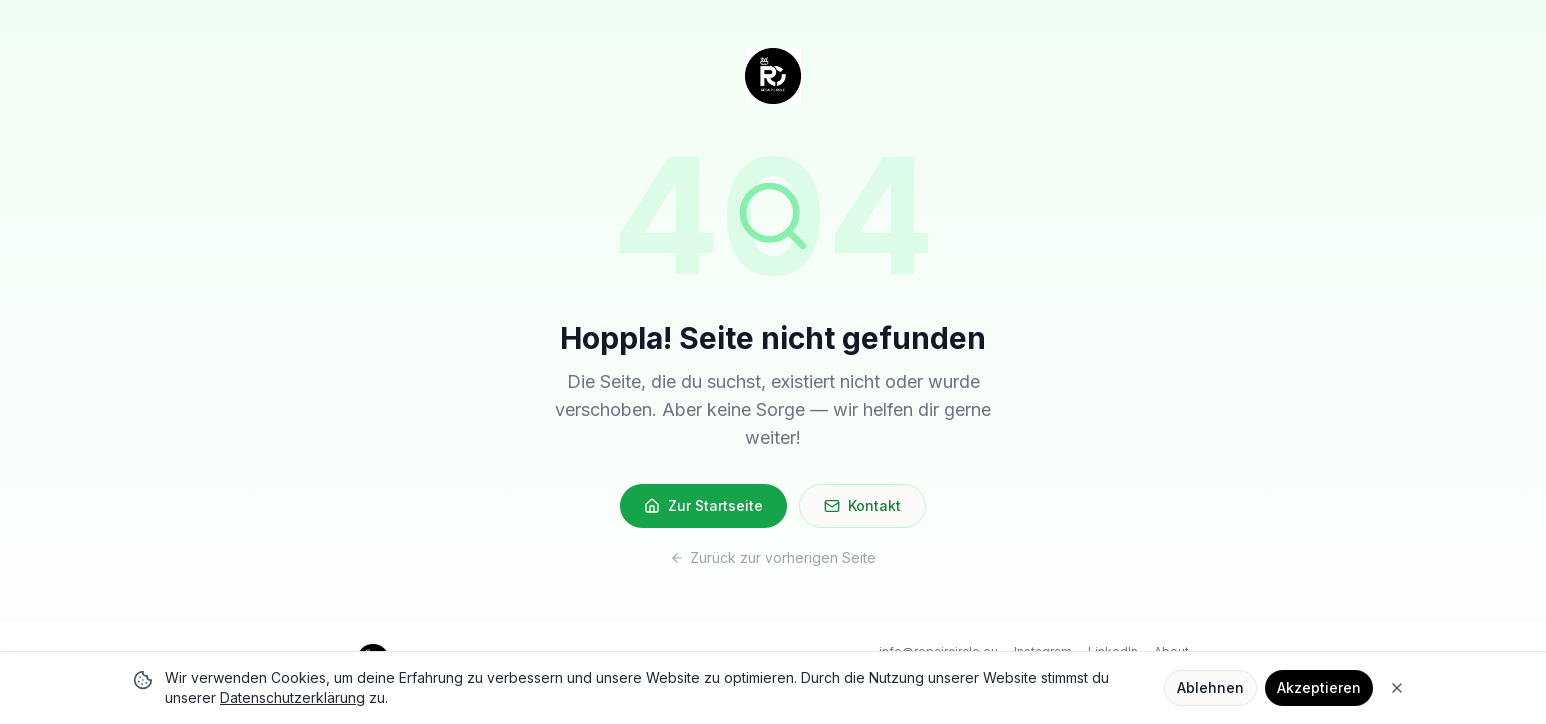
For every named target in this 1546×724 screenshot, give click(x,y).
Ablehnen (1210, 687)
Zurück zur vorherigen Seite (773, 557)
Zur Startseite (703, 505)
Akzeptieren (1319, 687)
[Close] (1397, 688)
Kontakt (862, 505)
